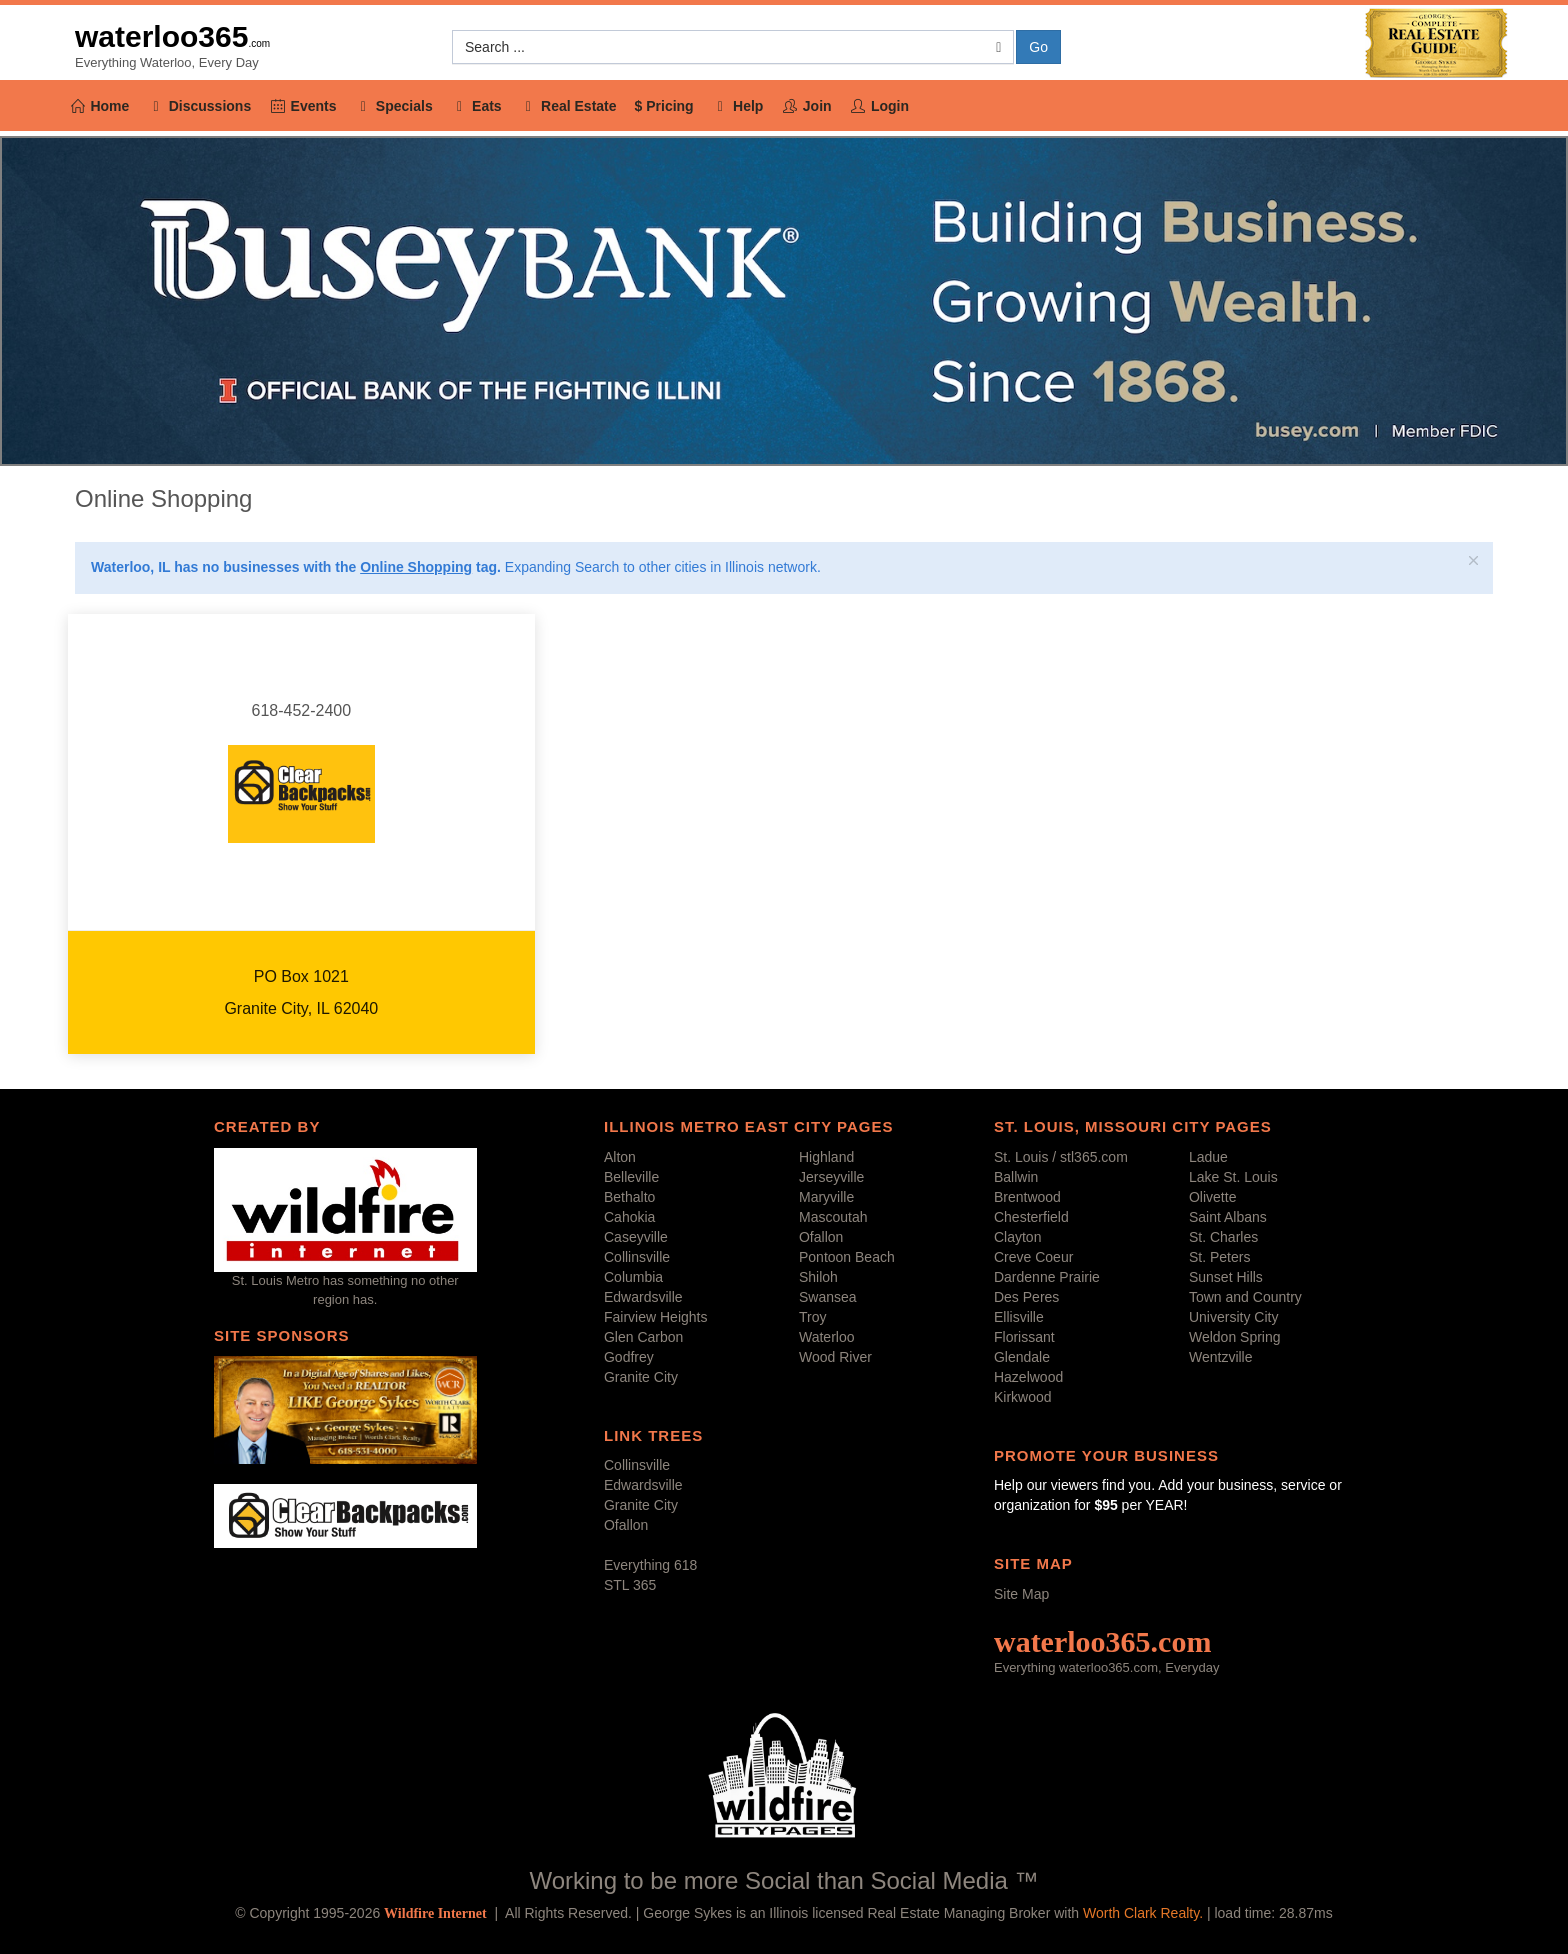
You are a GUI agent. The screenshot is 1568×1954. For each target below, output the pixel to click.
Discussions (199, 106)
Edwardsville (643, 1297)
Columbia (633, 1277)
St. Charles (1223, 1237)
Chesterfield (1031, 1217)
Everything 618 (650, 1565)
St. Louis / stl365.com (1061, 1157)
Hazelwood (1028, 1377)
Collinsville (637, 1257)
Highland (826, 1157)
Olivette (1212, 1197)
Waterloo (827, 1337)
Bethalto (629, 1197)
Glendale (1022, 1357)
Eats (476, 106)
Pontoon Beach (847, 1257)
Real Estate (568, 106)
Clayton (1017, 1237)
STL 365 (630, 1585)
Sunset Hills (1226, 1277)
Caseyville (636, 1237)
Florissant (1024, 1337)
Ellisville (1019, 1317)
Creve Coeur (1033, 1257)
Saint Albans (1228, 1217)
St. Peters (1219, 1257)
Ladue (1208, 1157)
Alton (620, 1157)
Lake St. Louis (1233, 1177)
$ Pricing (664, 106)
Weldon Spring (1235, 1337)
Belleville (631, 1177)
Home (99, 106)
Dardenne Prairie (1047, 1277)
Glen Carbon (643, 1337)
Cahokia (629, 1217)
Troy (812, 1317)
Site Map (1021, 1594)
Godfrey (629, 1357)
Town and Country (1245, 1297)
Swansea (828, 1297)
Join (806, 106)
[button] (733, 47)
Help (738, 106)
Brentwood (1027, 1197)
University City (1233, 1317)
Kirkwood (1023, 1397)
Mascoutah (833, 1217)
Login (880, 106)
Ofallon (821, 1237)
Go (1038, 47)
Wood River (835, 1357)
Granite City (641, 1377)
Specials (393, 106)
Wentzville (1221, 1357)
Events (302, 106)
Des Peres (1026, 1297)
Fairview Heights (655, 1317)
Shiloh (818, 1277)
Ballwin (1016, 1177)
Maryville (826, 1197)
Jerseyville (831, 1177)
